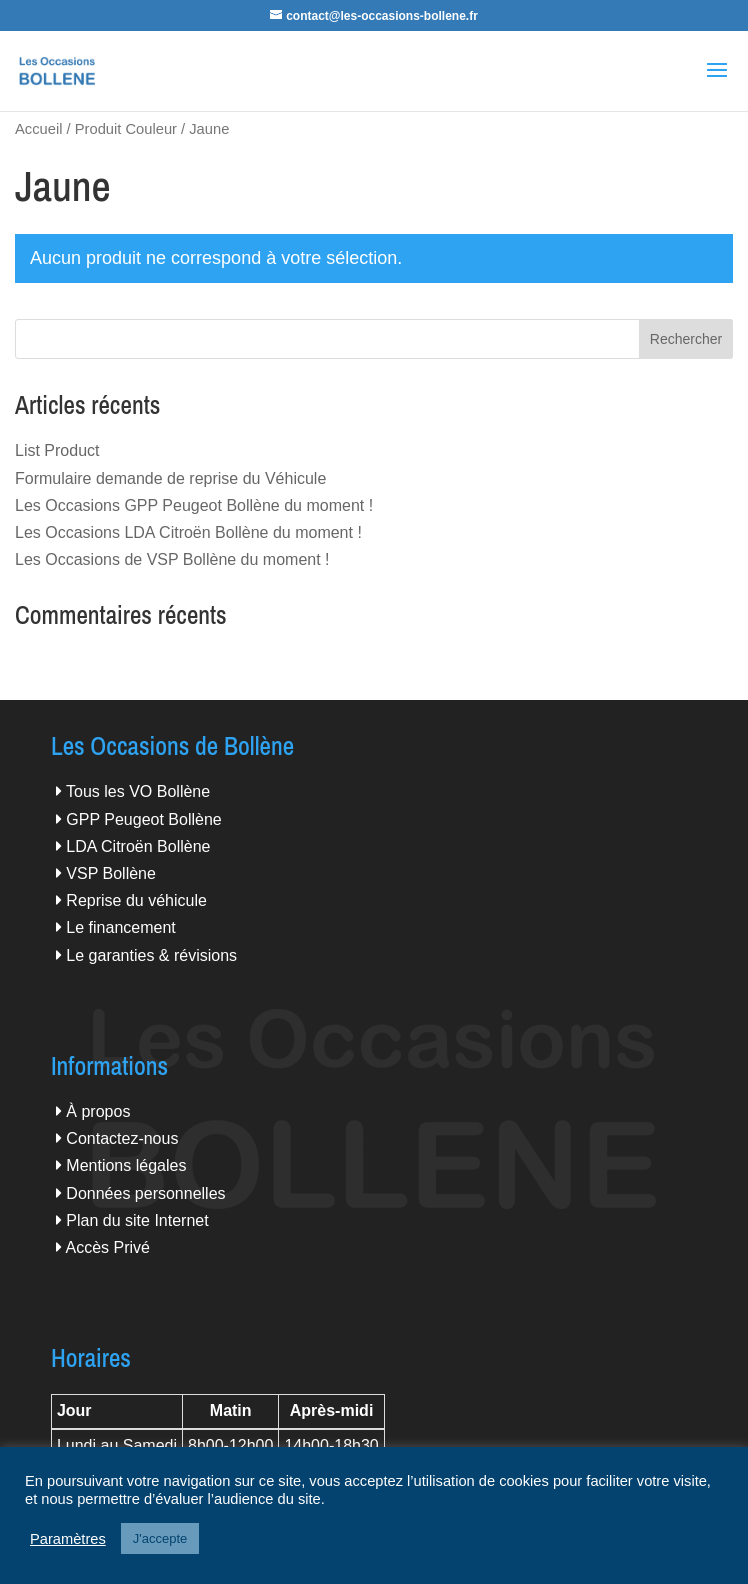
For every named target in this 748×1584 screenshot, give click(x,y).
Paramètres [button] (68, 1539)
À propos (98, 1111)
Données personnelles (145, 1193)
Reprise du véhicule (136, 900)
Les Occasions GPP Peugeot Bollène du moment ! (194, 505)
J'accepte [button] (160, 1538)
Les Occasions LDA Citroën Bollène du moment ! (188, 532)
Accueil (38, 129)
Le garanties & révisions (151, 955)
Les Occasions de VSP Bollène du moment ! (172, 559)
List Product (57, 450)
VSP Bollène (111, 873)
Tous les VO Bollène (138, 791)
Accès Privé (107, 1247)
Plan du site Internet (137, 1220)
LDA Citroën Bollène (138, 846)
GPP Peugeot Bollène (143, 819)
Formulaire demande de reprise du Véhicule (170, 478)
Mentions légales (126, 1165)
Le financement (120, 927)
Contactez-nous (122, 1138)
